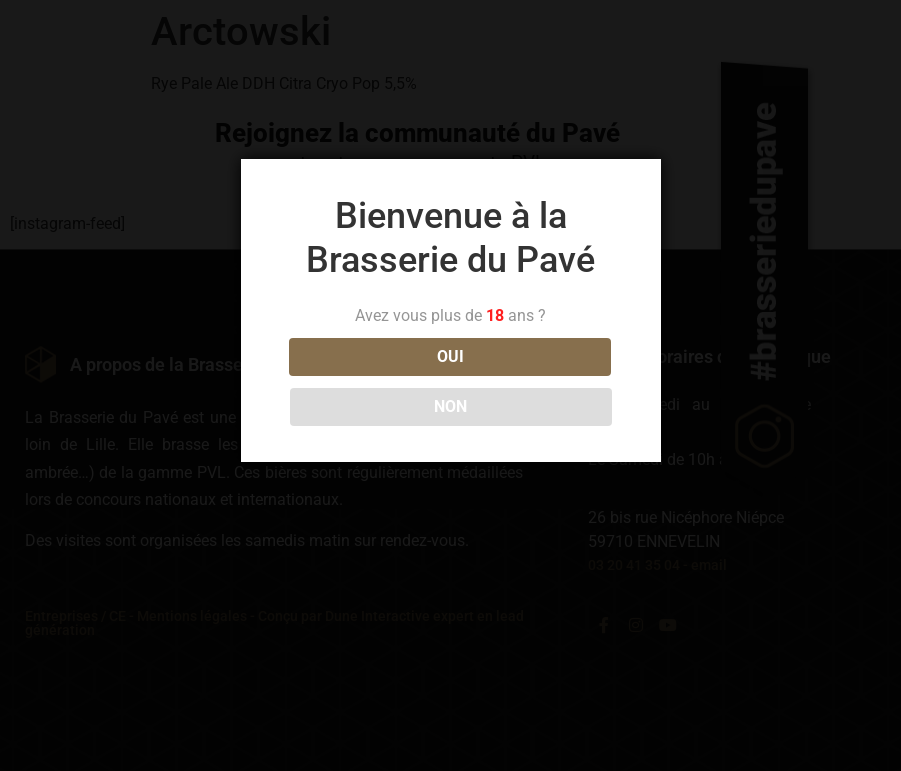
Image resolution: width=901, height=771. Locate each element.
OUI (361, 381)
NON (539, 381)
